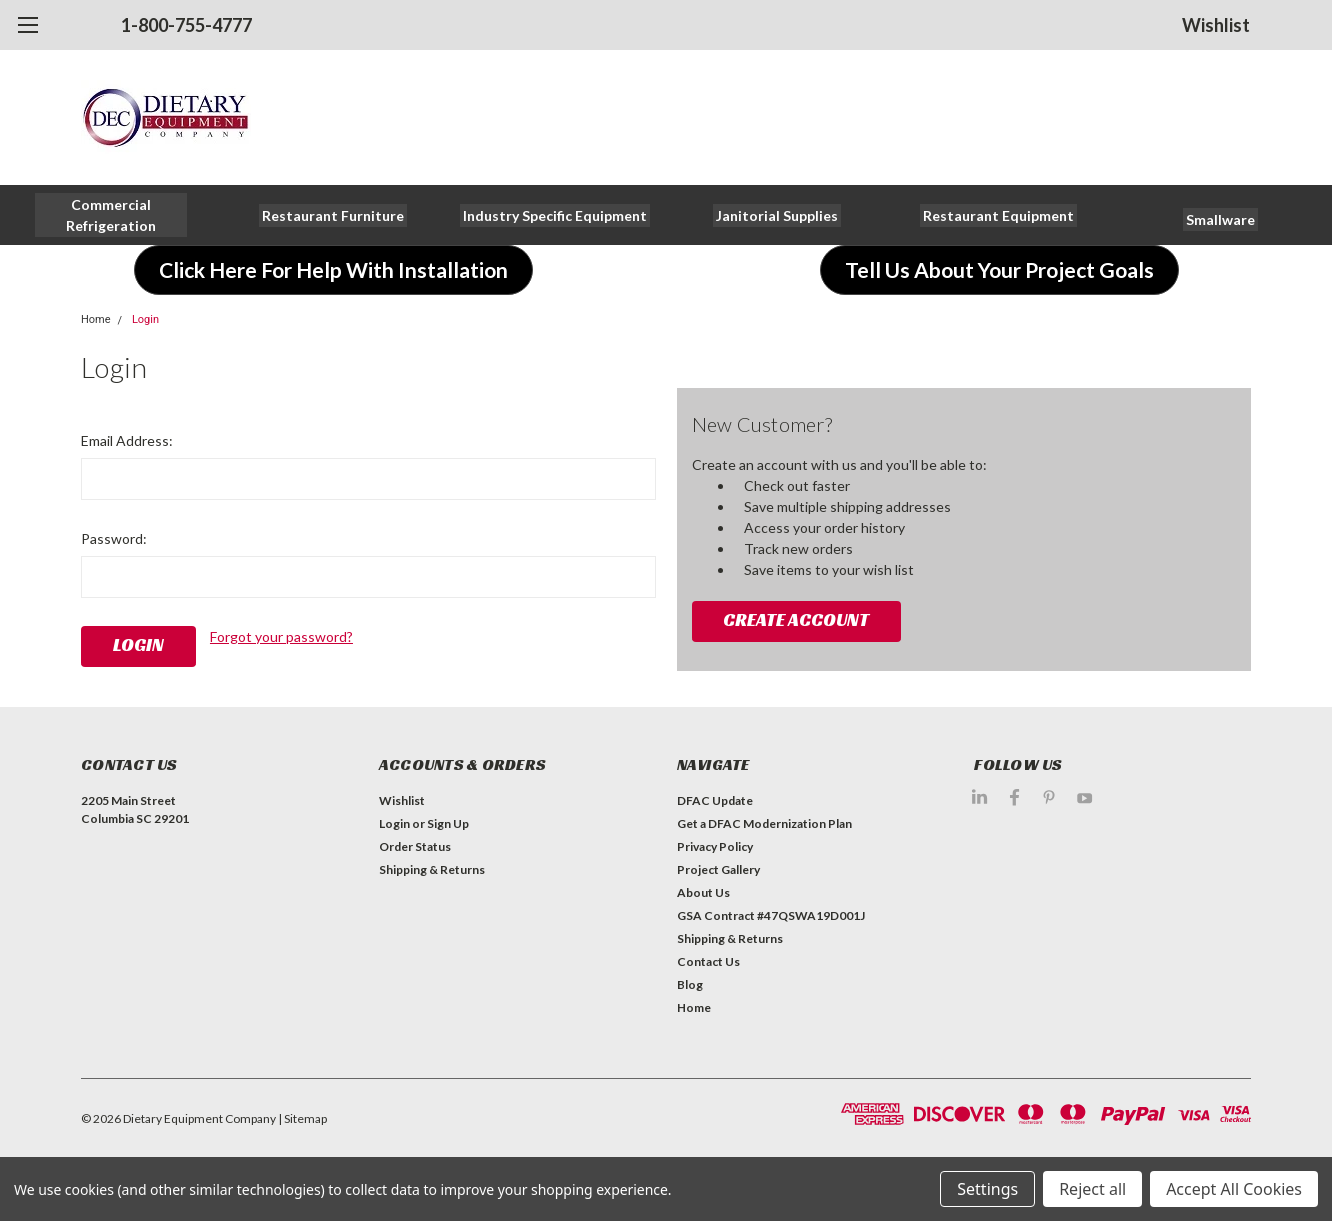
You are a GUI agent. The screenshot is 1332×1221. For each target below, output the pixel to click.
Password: (114, 538)
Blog (690, 984)
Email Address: (127, 440)
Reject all (1092, 1189)
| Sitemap (302, 1118)
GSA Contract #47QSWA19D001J (771, 915)
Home (96, 319)
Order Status (415, 846)
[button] (111, 215)
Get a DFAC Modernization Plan (764, 823)
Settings (987, 1189)
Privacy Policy (715, 846)
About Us (703, 892)
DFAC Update (715, 800)
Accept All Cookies (1234, 1189)
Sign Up (448, 823)
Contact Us (708, 961)
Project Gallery (718, 869)
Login (145, 319)
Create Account (796, 619)
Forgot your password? (281, 636)
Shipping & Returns (432, 869)
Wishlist (1216, 25)
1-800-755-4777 (186, 25)
